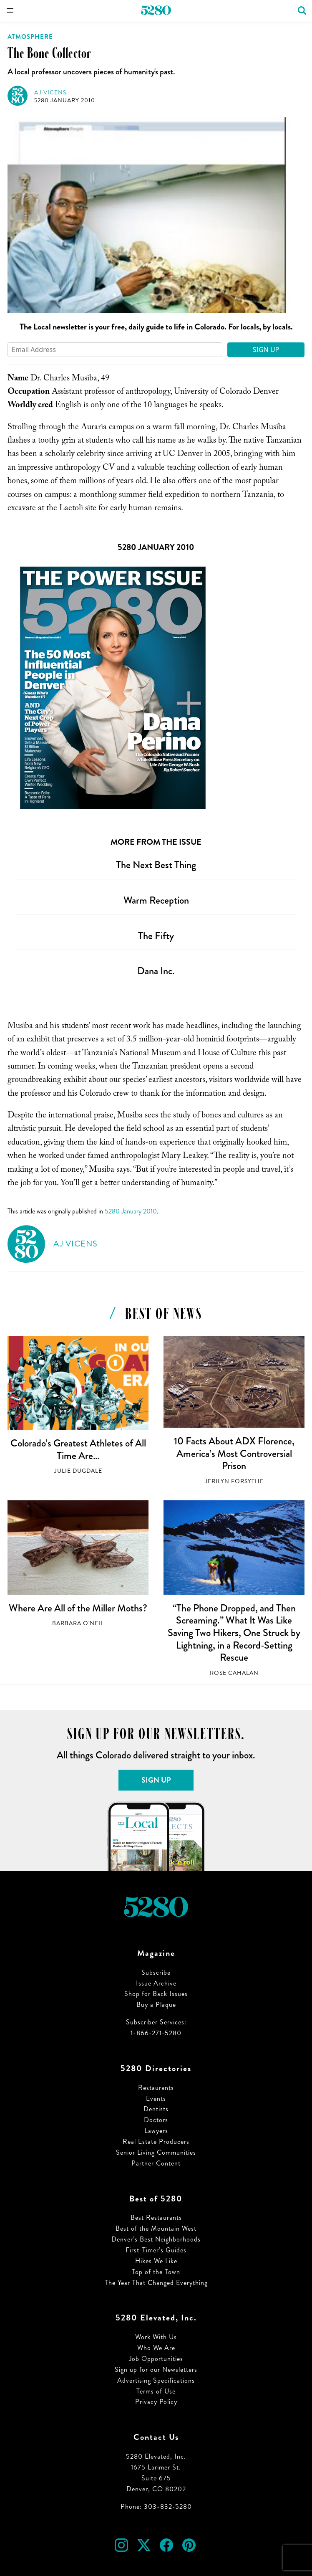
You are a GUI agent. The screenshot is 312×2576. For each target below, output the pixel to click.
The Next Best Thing (156, 865)
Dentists (156, 2109)
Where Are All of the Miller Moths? (78, 1608)
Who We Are (156, 2348)
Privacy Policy (156, 2401)
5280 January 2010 (64, 100)
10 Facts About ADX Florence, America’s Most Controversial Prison (234, 1453)
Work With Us (156, 2337)
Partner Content (156, 2163)
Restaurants (156, 2087)
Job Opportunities (156, 2358)
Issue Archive (156, 1983)
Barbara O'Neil (78, 1623)
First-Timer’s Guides (156, 2250)
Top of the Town (156, 2272)
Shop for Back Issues (156, 1993)
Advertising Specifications (156, 2380)
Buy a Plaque (156, 2004)
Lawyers (156, 2130)
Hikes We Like (156, 2261)
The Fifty (156, 936)
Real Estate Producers (156, 2141)
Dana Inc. (156, 971)
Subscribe (156, 1972)
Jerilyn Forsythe (234, 1481)
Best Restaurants (156, 2217)
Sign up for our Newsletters (156, 2369)
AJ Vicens (50, 92)
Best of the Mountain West (156, 2228)
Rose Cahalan (234, 1673)
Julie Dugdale (78, 1471)
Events (156, 2098)
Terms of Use (156, 2391)
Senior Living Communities (156, 2152)
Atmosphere (30, 36)
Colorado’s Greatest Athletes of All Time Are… (78, 1449)
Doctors (156, 2120)
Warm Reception (156, 900)
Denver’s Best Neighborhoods (156, 2239)
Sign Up (266, 349)
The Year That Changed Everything (156, 2282)
